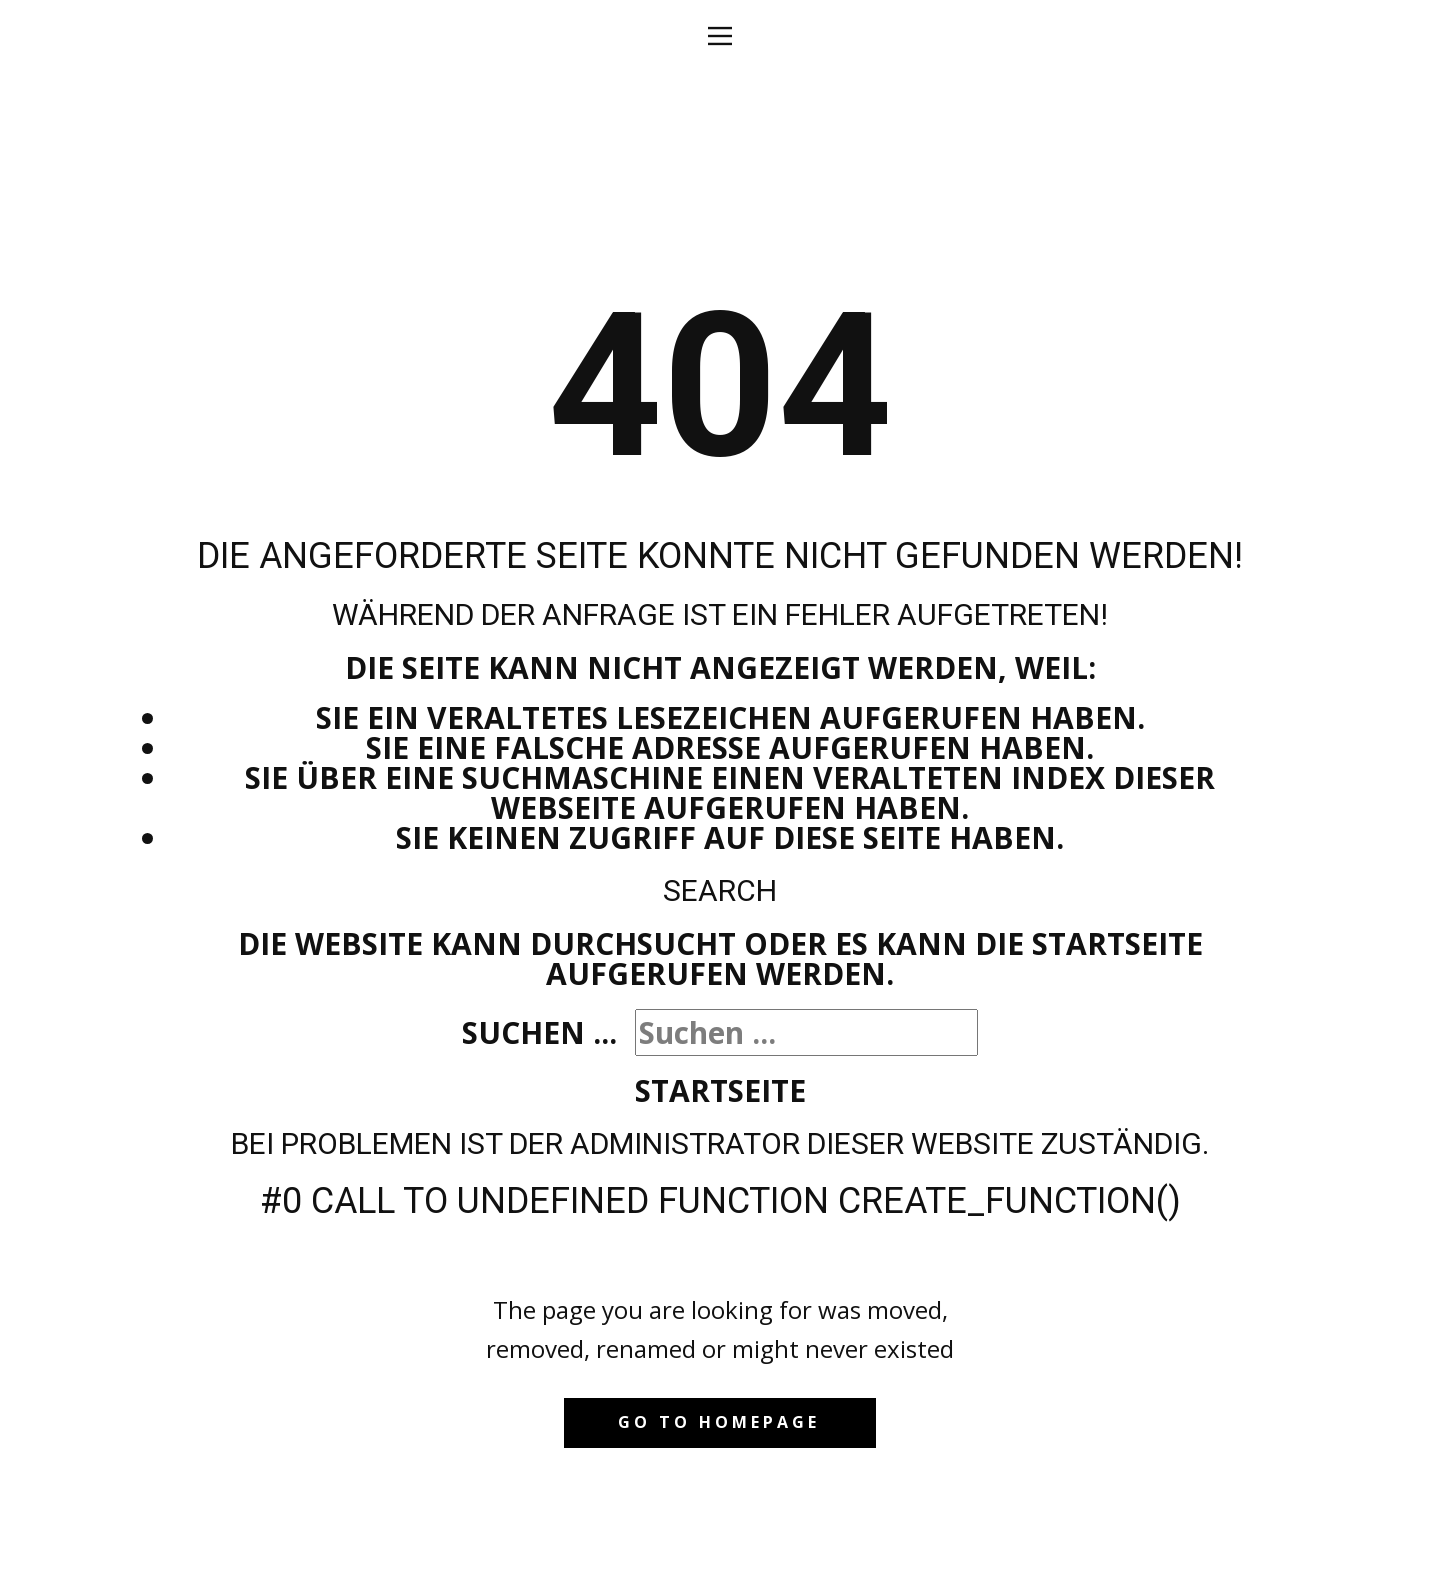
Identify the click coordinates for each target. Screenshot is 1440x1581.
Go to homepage (719, 1422)
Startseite (720, 1090)
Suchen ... (539, 1032)
